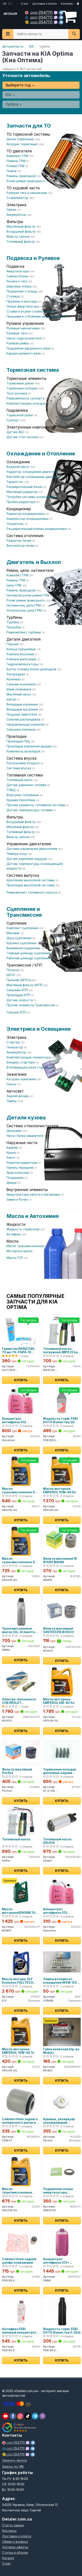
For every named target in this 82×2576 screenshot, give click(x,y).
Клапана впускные (21, 654)
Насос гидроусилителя (25, 338)
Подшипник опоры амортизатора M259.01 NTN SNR (58, 2190)
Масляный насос (19, 694)
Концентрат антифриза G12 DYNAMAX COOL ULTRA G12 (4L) (20, 1420)
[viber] (13, 2416)
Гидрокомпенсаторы (23, 664)
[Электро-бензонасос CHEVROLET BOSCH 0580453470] (21, 1682)
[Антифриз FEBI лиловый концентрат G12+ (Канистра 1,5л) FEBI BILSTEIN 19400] (21, 2311)
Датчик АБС (16, 432)
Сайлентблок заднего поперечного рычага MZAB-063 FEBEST (20, 2120)
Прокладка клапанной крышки (30, 746)
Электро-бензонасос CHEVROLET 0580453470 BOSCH (19, 1701)
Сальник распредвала (24, 719)
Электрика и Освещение (39, 1029)
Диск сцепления (19, 938)
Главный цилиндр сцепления (29, 953)
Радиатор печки (19, 540)
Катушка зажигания (22, 1079)
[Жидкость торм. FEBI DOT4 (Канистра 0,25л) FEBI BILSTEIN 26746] (62, 2311)
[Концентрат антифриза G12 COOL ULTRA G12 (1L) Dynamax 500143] (62, 1891)
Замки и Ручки (17, 1199)
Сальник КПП (17, 1012)
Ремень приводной (22, 176)
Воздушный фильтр (22, 231)
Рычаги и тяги (17, 281)
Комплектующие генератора (29, 1057)
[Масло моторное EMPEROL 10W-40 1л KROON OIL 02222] (20, 2031)
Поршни (13, 644)
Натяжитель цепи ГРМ (24, 605)
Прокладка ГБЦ (19, 741)
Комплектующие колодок (26, 403)
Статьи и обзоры (15, 2552)
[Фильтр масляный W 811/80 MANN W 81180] (62, 1541)
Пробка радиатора (21, 502)
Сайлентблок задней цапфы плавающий (19, 2260)
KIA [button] (10, 95)
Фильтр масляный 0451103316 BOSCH (58, 1630)
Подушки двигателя (22, 714)
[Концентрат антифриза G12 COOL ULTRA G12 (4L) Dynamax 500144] (21, 1401)
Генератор (15, 1047)
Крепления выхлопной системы (31, 880)
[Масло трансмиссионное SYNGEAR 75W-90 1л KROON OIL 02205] (20, 2171)
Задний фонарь (18, 1096)
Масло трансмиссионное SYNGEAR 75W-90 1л (18, 2190)
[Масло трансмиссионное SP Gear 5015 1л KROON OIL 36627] (20, 1471)
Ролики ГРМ (16, 166)
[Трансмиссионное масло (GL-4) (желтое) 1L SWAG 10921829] (20, 1611)
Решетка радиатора (22, 1162)
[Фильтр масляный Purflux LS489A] (21, 1752)
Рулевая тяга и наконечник (27, 193)
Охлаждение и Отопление (41, 453)
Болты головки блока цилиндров (32, 669)
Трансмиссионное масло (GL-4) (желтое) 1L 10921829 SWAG (20, 1630)
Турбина (13, 622)
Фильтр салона (18, 236)
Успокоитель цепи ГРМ (24, 610)
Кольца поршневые (22, 649)
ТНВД (11, 790)
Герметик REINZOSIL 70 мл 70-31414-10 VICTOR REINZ (18, 1350)
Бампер (13, 1147)
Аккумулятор (17, 214)
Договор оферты (15, 2547)
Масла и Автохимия (33, 1216)
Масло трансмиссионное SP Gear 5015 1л (19, 1490)
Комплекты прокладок (24, 751)
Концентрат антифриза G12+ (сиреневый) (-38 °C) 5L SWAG (60, 2260)
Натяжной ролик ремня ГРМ (28, 595)
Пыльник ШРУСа (19, 980)
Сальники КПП (18, 990)
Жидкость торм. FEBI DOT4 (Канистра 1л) (60, 1420)
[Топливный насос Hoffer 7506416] (20, 1822)
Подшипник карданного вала (29, 348)
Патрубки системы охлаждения (31, 497)
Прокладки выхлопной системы (31, 885)
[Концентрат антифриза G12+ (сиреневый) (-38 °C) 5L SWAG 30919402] (62, 2241)
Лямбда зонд (17, 854)
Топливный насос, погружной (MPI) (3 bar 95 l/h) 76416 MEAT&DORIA (61, 1350)
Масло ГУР (15, 1258)
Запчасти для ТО (29, 126)
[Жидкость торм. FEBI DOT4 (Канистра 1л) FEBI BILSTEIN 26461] (62, 1401)
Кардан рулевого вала (24, 353)
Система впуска (19, 768)
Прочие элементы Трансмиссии (31, 1005)
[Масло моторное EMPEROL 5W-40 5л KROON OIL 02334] (62, 1682)
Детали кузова (26, 1117)
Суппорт (13, 420)
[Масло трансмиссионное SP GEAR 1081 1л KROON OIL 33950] (20, 1541)
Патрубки (14, 627)
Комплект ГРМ (18, 156)
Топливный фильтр (21, 241)
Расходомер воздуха (23, 763)
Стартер (14, 1042)
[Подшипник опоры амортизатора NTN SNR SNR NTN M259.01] (62, 2171)
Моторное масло (20, 1251)
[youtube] (5, 2416)
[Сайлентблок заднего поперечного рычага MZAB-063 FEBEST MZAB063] (20, 2101)
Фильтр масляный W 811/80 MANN (60, 1560)
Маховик (13, 933)
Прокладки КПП (19, 995)
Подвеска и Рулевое (33, 258)
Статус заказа (13, 2525)
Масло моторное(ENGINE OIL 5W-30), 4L (19, 1910)
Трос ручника (17, 393)
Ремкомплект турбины (24, 632)
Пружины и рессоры (22, 301)
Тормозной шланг (20, 415)
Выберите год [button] (20, 85)
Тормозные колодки (22, 388)
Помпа (12, 171)
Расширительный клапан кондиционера (37, 529)
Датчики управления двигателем (32, 849)
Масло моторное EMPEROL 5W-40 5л (58, 1701)
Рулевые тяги (17, 333)
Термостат (15, 482)
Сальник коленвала (22, 684)
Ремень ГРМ (16, 161)
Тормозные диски (21, 383)
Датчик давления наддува (27, 859)
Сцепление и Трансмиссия (24, 912)
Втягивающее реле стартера (29, 1067)
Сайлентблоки (18, 276)
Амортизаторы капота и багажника (34, 1194)
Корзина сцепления (22, 943)
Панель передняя (20, 1167)
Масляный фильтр (20, 827)
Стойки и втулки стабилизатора (31, 311)
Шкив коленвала (19, 689)
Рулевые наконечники (23, 328)
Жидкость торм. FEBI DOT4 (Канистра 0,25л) (61, 2330)
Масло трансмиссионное (26, 1246)
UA (4, 3)
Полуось (13, 970)
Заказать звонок (14, 2460)
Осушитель (16, 524)
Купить (21, 1380)
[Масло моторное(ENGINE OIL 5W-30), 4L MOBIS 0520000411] (20, 1891)
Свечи (12, 209)
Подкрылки (15, 1177)
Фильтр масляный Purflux (17, 1771)
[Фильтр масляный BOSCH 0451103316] (62, 1611)
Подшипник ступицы (22, 291)
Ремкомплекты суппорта (26, 398)
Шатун (12, 699)
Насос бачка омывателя (25, 1136)
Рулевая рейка (18, 343)
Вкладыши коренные (23, 704)
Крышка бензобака (21, 800)
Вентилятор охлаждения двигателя (34, 477)
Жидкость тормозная (23, 1229)
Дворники (14, 1130)
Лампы (12, 1101)
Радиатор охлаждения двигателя (33, 472)
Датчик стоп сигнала (23, 437)
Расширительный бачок (25, 487)
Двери (12, 1182)
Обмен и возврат (15, 2541)
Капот (12, 1157)
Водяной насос (18, 467)
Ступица (13, 296)
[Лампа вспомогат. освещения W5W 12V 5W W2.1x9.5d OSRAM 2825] (62, 1961)
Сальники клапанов (21, 729)
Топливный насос (20, 780)
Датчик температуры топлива (30, 810)
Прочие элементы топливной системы (36, 805)
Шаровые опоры (19, 286)
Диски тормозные (21, 139)
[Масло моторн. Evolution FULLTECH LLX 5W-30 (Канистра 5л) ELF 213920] (21, 1961)
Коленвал (14, 679)
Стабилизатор (18, 198)
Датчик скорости (20, 1000)
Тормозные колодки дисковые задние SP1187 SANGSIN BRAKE (59, 1771)
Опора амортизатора (23, 306)
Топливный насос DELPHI (57, 1841)
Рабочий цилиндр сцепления (29, 958)
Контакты (67, 3)
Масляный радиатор (22, 492)
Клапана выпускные (22, 659)
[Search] (74, 34)
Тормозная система (33, 370)
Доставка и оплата (44, 3)
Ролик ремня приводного (26, 181)
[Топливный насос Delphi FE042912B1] (62, 1822)
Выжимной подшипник (24, 948)
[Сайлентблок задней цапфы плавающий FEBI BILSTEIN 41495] (21, 2241)
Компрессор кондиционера (28, 518)
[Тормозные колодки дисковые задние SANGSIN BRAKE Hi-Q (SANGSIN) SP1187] (62, 1752)
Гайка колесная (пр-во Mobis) (61, 2050)
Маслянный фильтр (21, 226)
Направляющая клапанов (26, 724)
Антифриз (14, 1234)
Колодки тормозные (22, 144)
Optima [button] (14, 104)
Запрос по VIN (12, 2466)
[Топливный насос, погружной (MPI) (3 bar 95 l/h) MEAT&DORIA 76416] (62, 1331)
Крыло (12, 1152)
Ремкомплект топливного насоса (32, 892)
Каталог (8, 2558)
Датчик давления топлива (27, 785)
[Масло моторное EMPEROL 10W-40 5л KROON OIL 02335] (62, 1471)
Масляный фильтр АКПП (25, 985)
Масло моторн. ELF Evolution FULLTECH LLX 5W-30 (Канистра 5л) (19, 1980)
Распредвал (16, 674)
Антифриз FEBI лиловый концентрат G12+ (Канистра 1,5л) (19, 2330)
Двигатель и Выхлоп (34, 562)
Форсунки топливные (23, 795)
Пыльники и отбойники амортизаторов (36, 316)
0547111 (39, 12)
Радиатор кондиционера (26, 513)
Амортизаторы (18, 271)
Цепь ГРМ (14, 585)
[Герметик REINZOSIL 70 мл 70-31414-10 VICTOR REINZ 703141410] (20, 1331)
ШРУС (11, 975)
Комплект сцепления (23, 928)
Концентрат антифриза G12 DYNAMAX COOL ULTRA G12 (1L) (61, 1910)
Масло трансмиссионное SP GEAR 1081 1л (19, 1560)
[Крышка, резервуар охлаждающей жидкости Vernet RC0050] (62, 2101)
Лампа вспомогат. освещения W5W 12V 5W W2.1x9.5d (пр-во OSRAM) (60, 1980)
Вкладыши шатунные (23, 709)
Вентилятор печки (21, 545)
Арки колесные (18, 1172)
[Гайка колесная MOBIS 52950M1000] (62, 2031)
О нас (24, 3)
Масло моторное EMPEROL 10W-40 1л (18, 2050)
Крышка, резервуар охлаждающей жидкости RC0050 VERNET (59, 2120)
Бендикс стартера (21, 1062)
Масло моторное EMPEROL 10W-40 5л (59, 1490)
